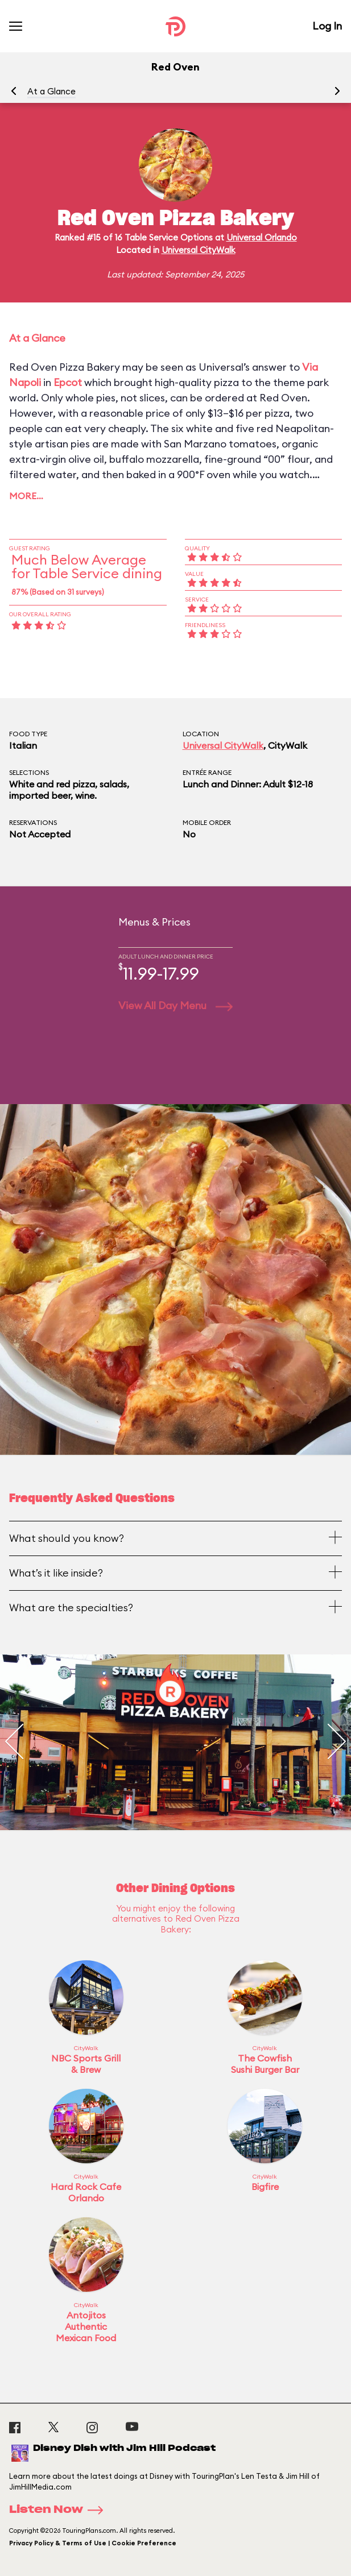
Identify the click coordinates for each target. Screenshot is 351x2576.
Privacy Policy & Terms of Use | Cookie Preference (92, 2543)
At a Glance (51, 91)
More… (26, 495)
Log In (327, 25)
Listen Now (59, 2510)
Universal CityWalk (199, 249)
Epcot (67, 382)
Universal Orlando (261, 237)
